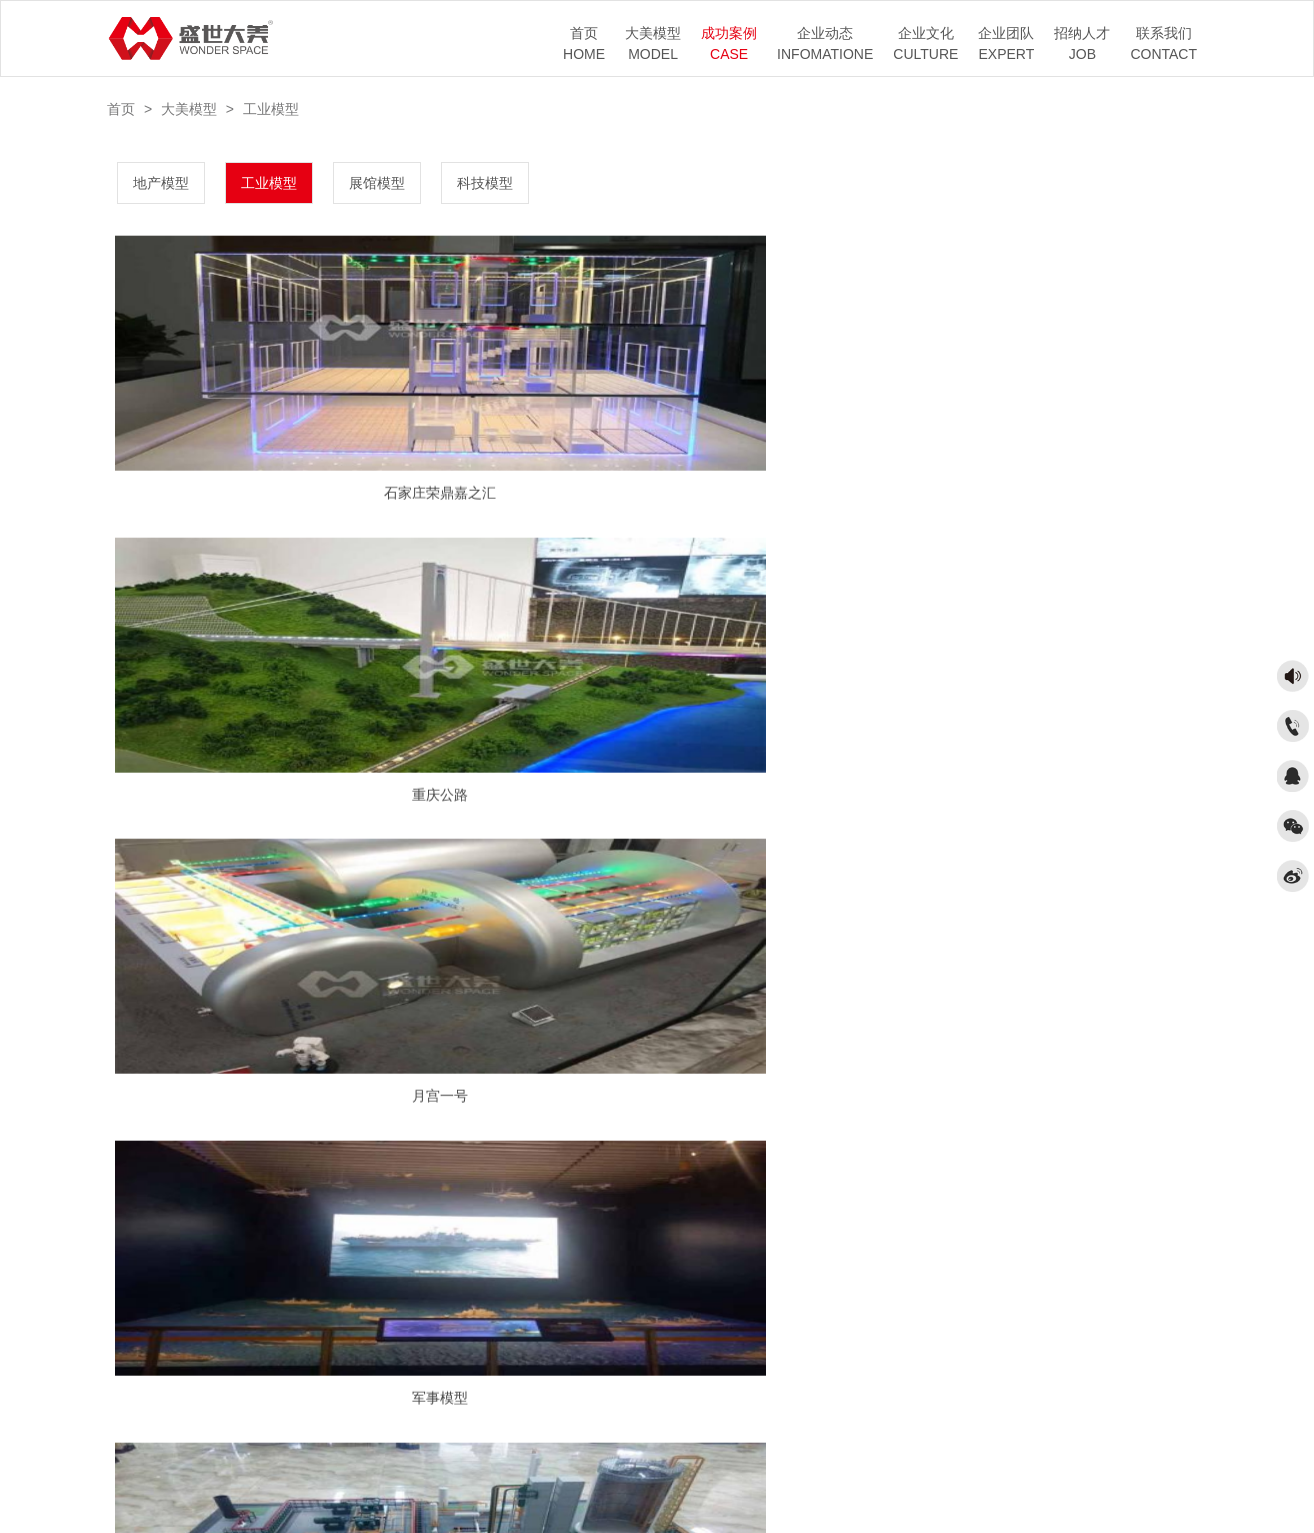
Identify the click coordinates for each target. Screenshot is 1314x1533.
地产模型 (161, 183)
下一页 (712, 1193)
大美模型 (189, 109)
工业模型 (271, 109)
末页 (770, 1193)
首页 (121, 109)
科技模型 (485, 183)
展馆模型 (377, 183)
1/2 (658, 1193)
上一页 (605, 1193)
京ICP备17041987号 (668, 1479)
